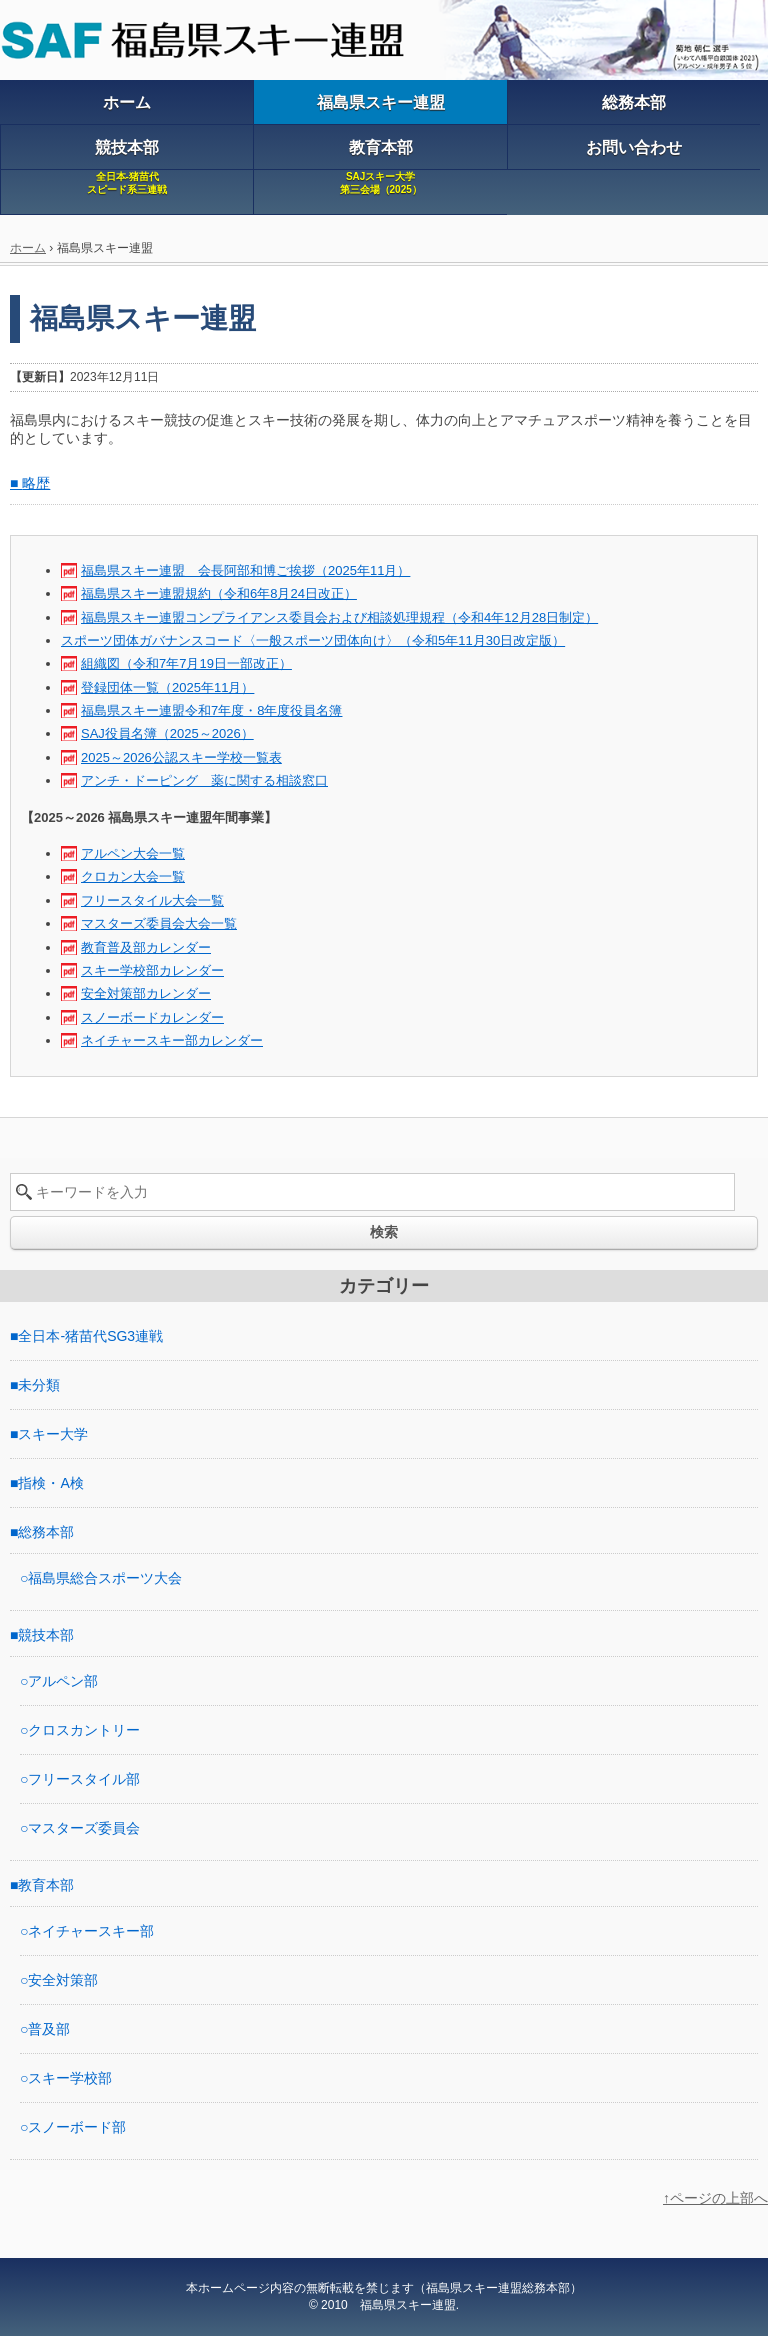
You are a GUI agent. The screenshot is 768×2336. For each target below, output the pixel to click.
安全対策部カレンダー (146, 993)
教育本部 (46, 1885)
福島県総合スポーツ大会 (105, 1578)
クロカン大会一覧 (133, 876)
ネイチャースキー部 (91, 1931)
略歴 (36, 483)
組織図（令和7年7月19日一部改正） (186, 663)
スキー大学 (53, 1434)
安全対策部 (63, 1980)
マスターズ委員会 (84, 1828)
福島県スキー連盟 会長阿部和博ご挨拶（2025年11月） (245, 570)
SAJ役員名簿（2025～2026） (167, 733)
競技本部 (46, 1635)
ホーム (28, 248)
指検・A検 (50, 1483)
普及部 (49, 2029)
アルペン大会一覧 (133, 853)
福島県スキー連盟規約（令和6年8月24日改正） (219, 593)
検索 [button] (384, 1232)
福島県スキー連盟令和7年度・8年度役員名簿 (211, 710)
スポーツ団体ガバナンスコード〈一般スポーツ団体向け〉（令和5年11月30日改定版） (313, 640)
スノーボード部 (77, 2127)
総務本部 (46, 1532)
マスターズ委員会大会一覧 (159, 923)
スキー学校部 (70, 2078)
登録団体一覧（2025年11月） (167, 687)
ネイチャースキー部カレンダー (172, 1040)
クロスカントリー (84, 1730)
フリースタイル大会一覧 (152, 900)
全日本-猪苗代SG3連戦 (90, 1336)
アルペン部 (63, 1681)
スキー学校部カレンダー (152, 970)
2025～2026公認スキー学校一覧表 (181, 757)
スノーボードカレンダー (152, 1017)
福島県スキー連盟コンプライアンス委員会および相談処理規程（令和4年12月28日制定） (339, 617)
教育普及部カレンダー (146, 947)
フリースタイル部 (84, 1779)
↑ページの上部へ (715, 2198)
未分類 (39, 1385)
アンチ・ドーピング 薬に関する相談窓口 (204, 780)
